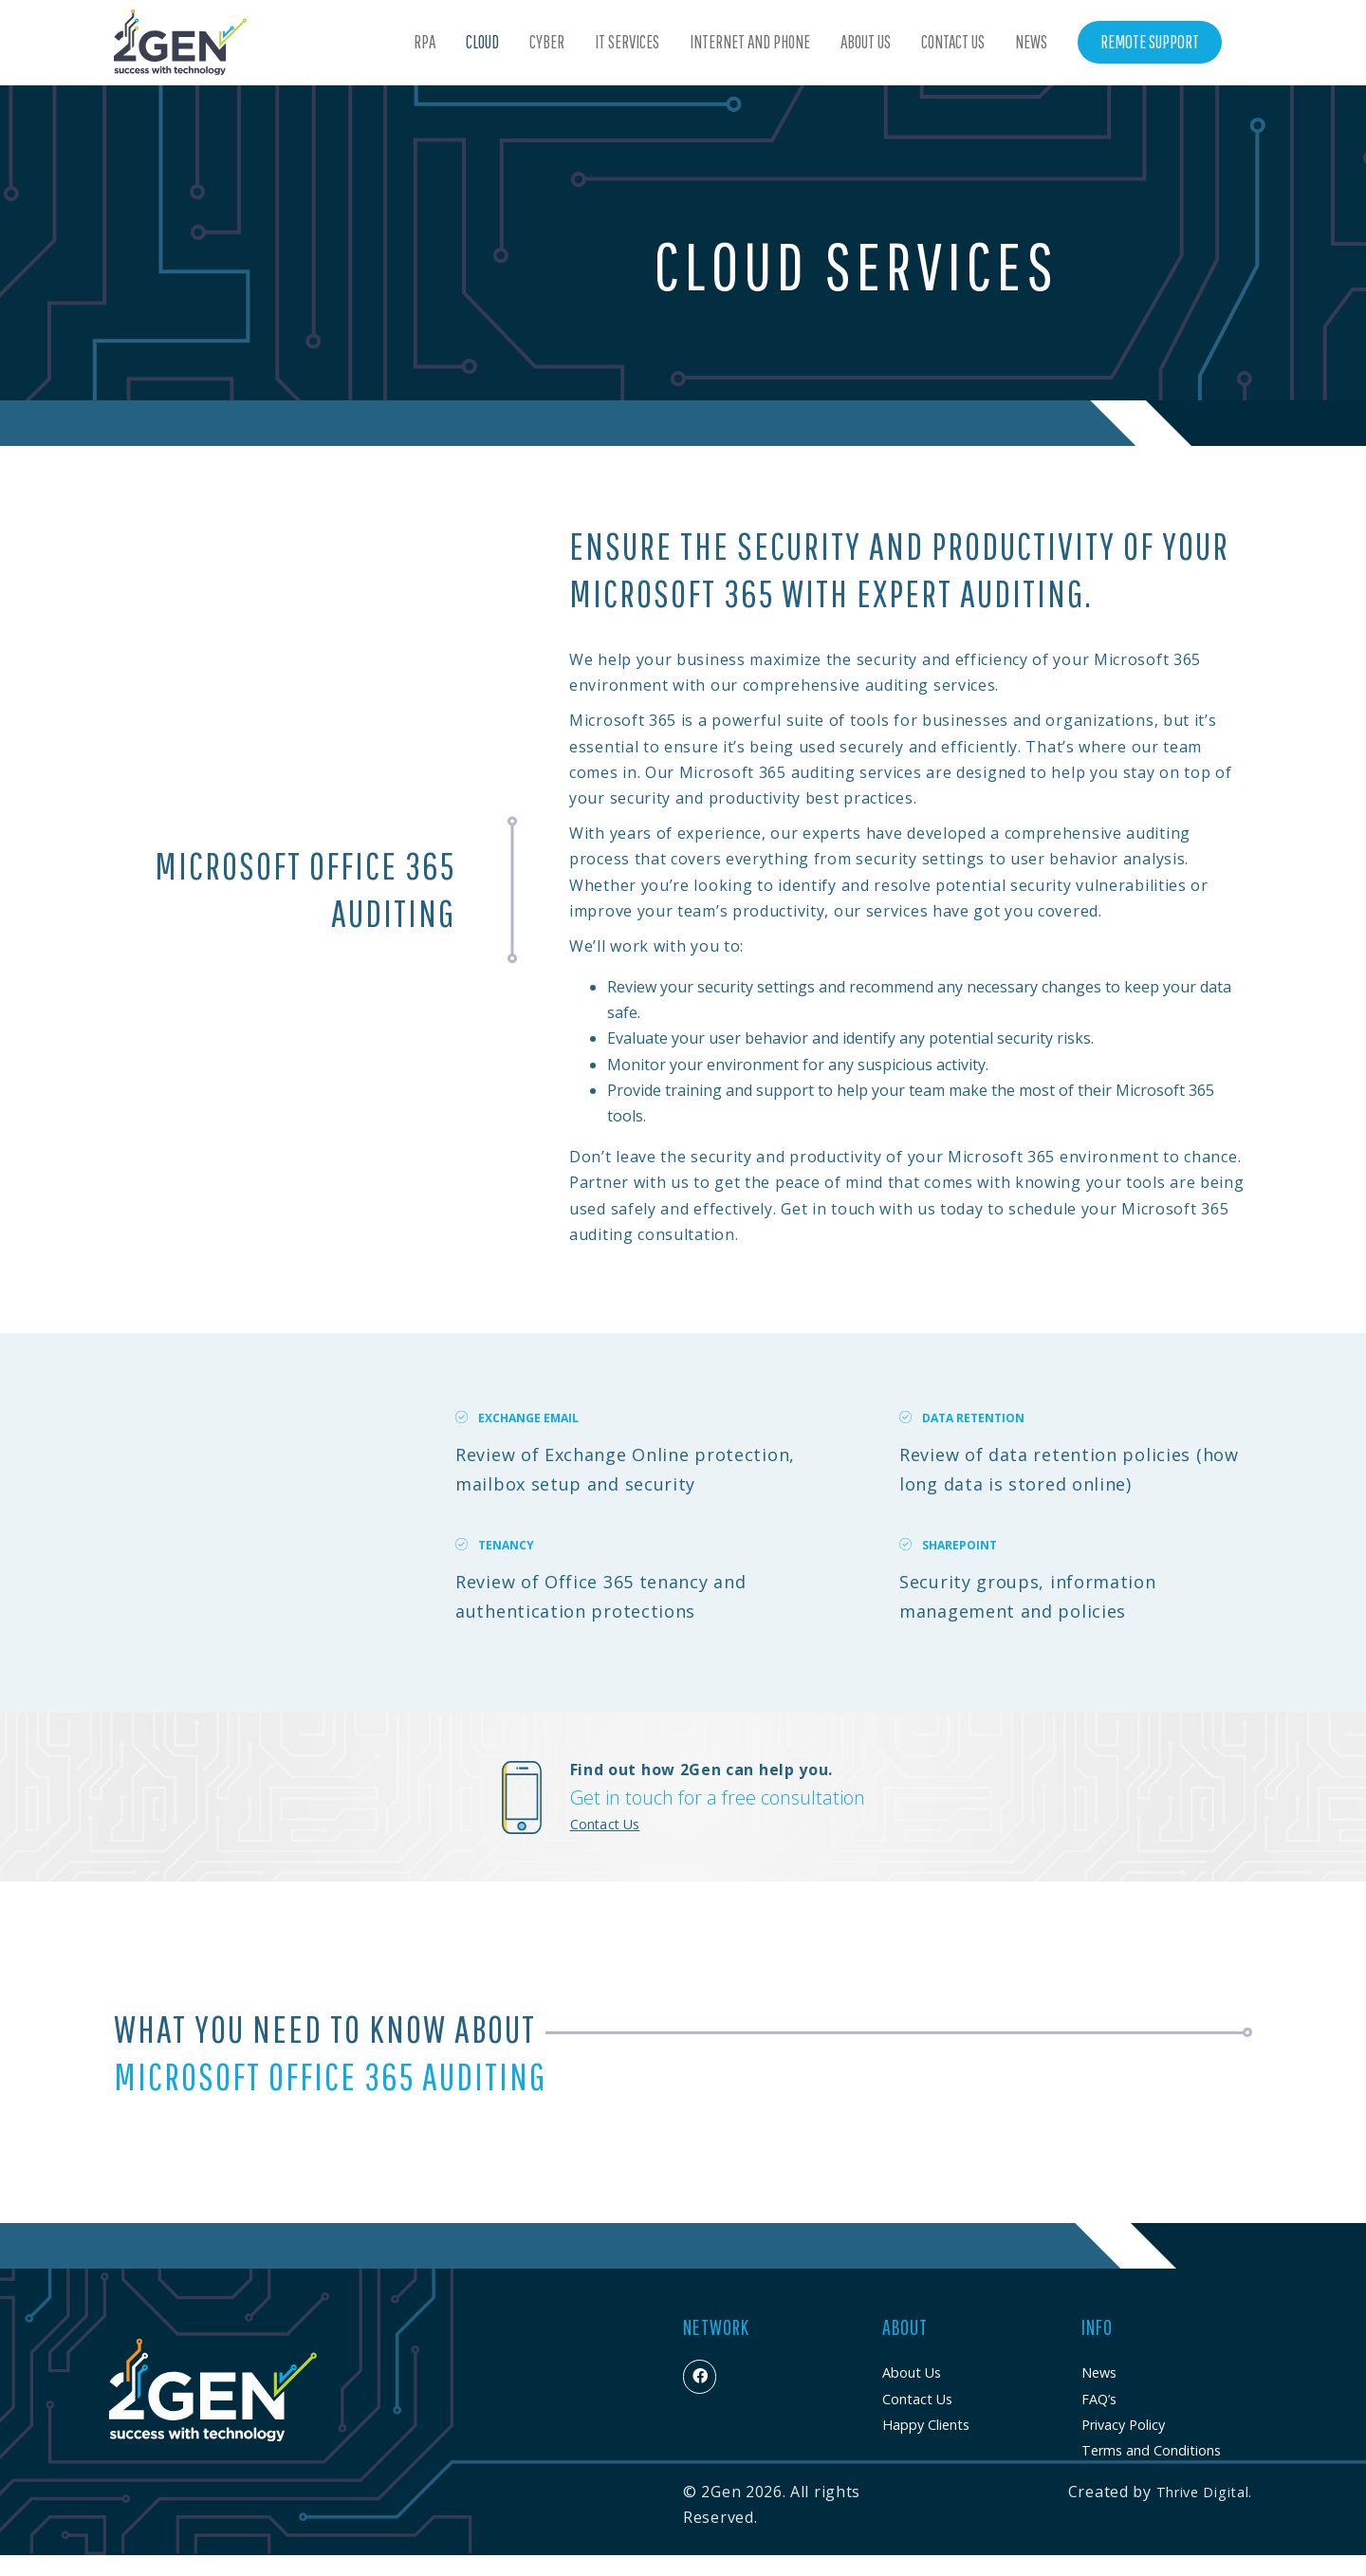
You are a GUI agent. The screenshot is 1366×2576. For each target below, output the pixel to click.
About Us (865, 41)
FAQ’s (1099, 2399)
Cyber (546, 41)
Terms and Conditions (1151, 2450)
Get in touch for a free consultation (717, 1797)
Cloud (482, 41)
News (1031, 41)
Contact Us (953, 41)
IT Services (627, 41)
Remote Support (1149, 41)
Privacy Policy (1123, 2425)
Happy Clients (925, 2425)
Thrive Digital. (1204, 2492)
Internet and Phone (750, 41)
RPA (424, 41)
